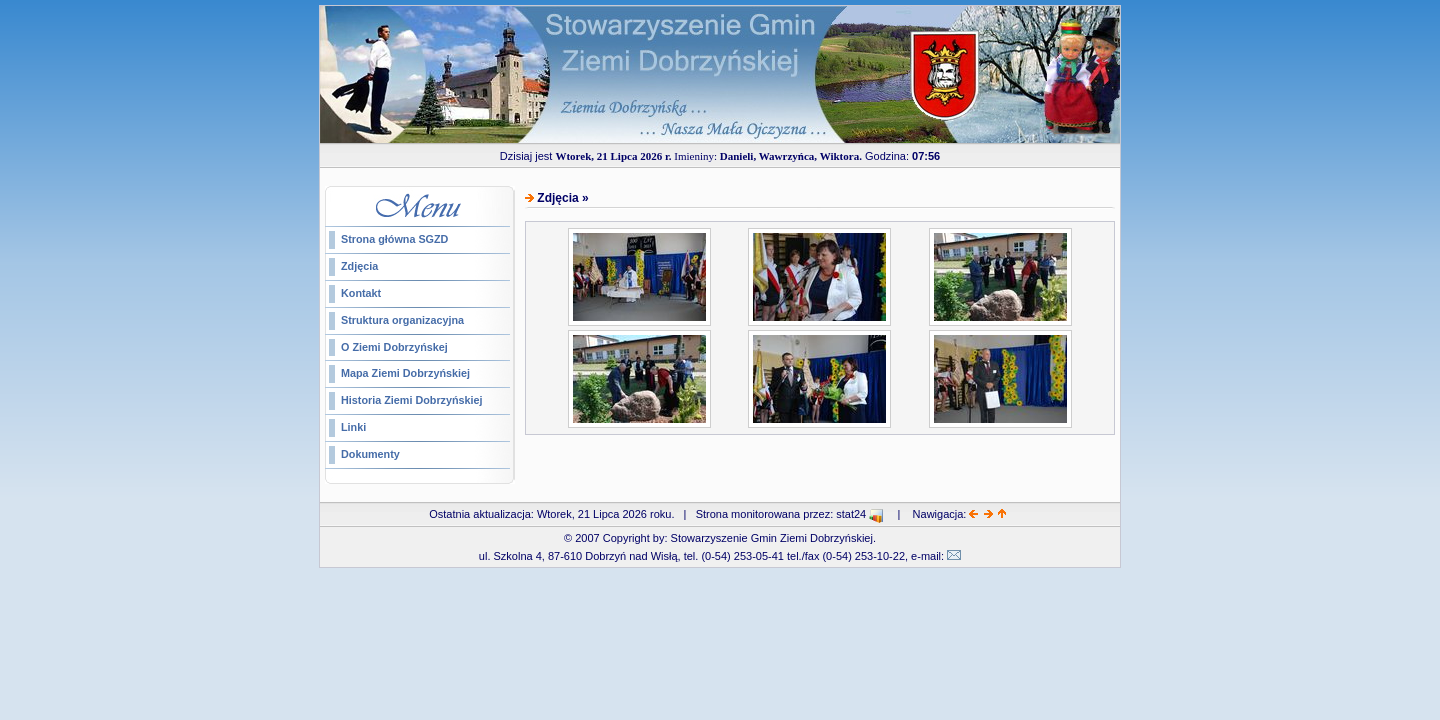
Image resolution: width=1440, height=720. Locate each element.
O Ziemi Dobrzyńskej (394, 347)
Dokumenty (370, 454)
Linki (353, 427)
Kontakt (361, 293)
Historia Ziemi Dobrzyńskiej (412, 400)
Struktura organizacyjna (402, 320)
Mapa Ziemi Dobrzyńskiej (405, 373)
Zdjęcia (359, 266)
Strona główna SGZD (394, 239)
